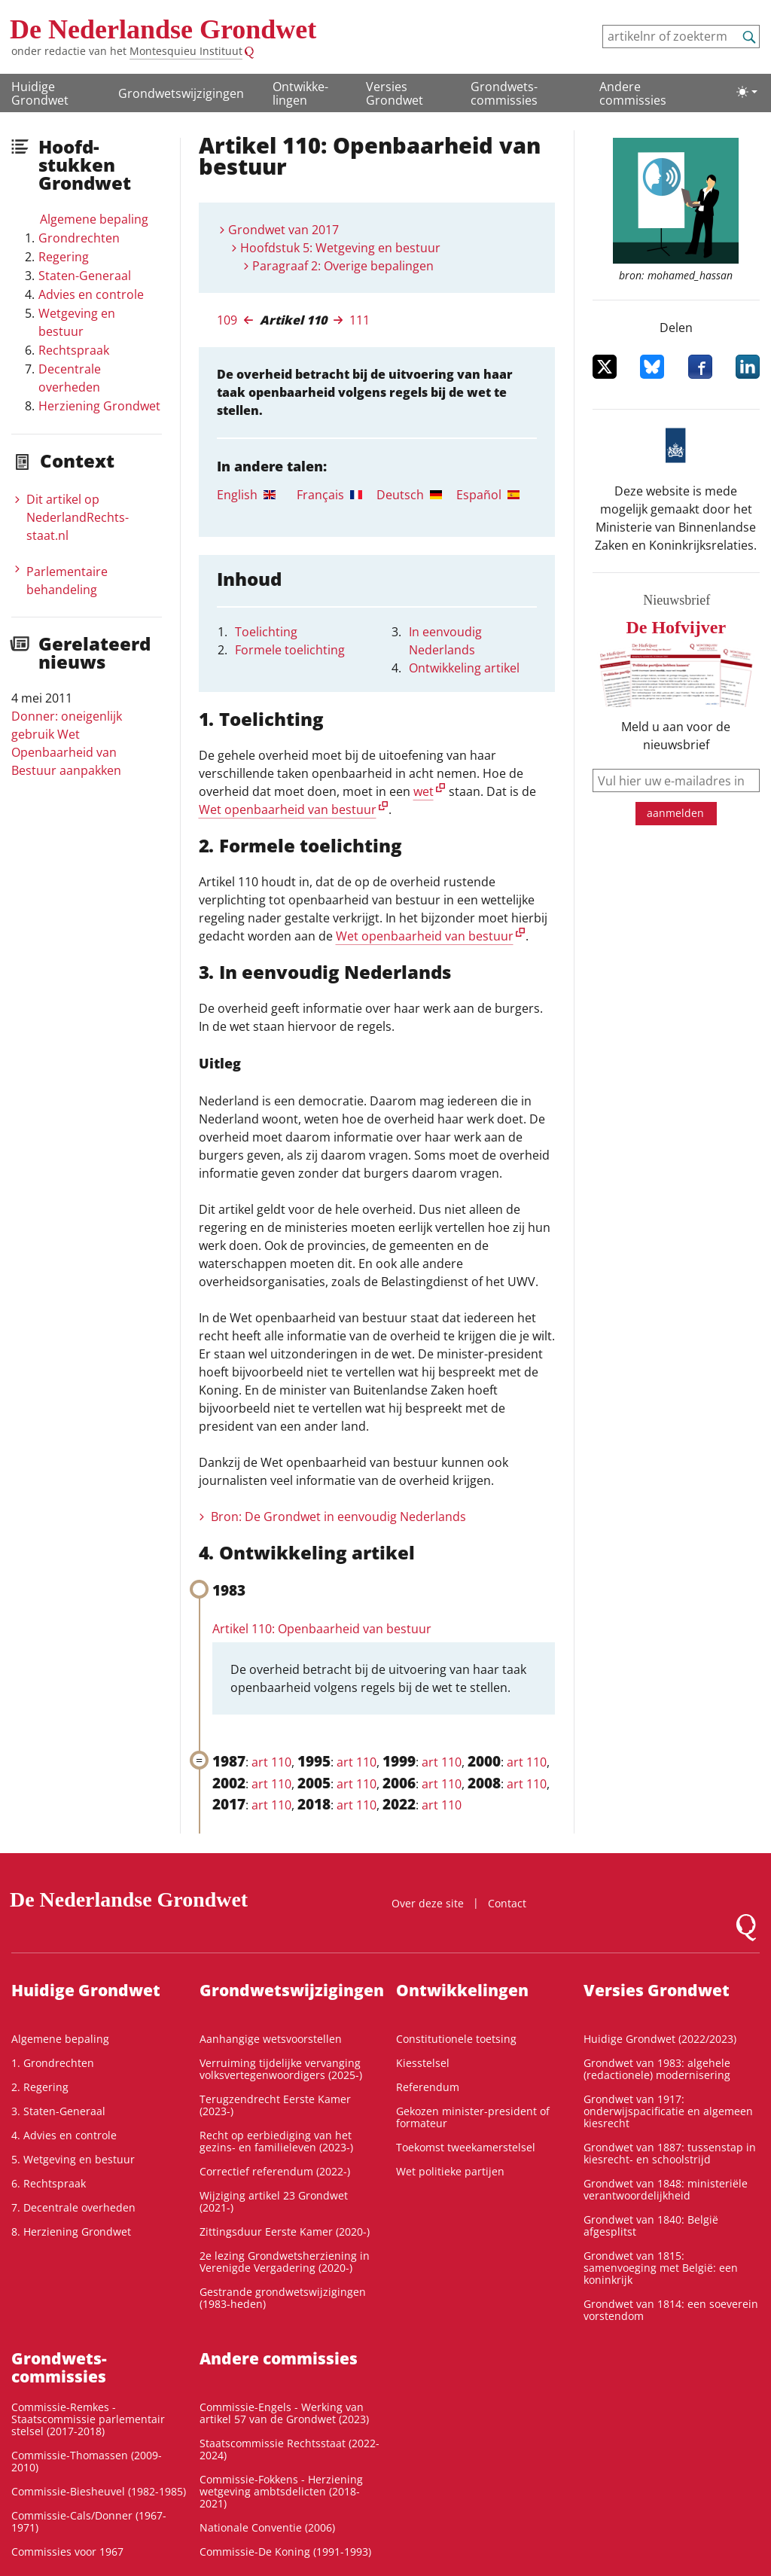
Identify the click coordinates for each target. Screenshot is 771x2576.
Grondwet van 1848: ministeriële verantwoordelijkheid (666, 2189)
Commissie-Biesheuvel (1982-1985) (98, 2491)
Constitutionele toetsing (456, 2039)
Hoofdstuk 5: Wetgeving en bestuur (340, 247)
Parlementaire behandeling (67, 580)
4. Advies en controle (64, 2135)
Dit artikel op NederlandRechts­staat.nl (77, 517)
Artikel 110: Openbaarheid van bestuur (321, 1628)
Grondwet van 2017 (283, 229)
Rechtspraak (73, 350)
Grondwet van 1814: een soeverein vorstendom (671, 2310)
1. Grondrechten (52, 2063)
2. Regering (40, 2087)
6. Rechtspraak (48, 2183)
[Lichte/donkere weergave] (746, 91)
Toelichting (266, 631)
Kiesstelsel (422, 2063)
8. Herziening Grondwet (71, 2231)
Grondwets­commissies (504, 93)
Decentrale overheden (69, 378)
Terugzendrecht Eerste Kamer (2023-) (275, 2105)
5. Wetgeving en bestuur (73, 2159)
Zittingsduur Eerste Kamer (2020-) (285, 2231)
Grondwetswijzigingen (181, 93)
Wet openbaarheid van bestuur (287, 809)
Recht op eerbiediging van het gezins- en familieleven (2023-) (276, 2141)
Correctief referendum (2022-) (275, 2171)
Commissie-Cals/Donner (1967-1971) (88, 2521)
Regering (63, 256)
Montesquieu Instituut (186, 51)
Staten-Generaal (84, 275)
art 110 (271, 1762)
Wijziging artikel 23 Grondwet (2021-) (274, 2201)
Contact (507, 1903)
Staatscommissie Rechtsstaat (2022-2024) (289, 2449)
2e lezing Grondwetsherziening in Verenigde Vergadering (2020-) (285, 2261)
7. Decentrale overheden (73, 2207)
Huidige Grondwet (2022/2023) (660, 2039)
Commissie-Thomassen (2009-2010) (86, 2461)
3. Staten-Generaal (58, 2111)
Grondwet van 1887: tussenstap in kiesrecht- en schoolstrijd (670, 2153)
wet (423, 791)
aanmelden (675, 813)
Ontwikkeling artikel (464, 668)
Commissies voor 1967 (67, 2551)
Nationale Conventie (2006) (267, 2527)
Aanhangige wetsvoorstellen (271, 2039)
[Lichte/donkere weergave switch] (746, 92)
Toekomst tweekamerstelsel (465, 2147)
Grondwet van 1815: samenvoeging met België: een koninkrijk (661, 2267)
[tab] (257, 495)
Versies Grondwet (394, 93)
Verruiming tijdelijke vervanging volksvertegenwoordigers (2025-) (281, 2069)
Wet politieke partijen (450, 2171)
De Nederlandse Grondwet (163, 29)
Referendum (427, 2087)
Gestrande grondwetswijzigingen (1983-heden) (283, 2298)
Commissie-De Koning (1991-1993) (285, 2551)
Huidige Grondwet (40, 93)
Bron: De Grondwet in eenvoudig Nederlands (338, 1516)
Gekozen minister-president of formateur (473, 2117)
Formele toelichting (290, 650)
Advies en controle (91, 294)
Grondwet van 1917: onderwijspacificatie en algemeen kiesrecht (668, 2111)
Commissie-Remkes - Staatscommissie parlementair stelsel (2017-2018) (88, 2419)
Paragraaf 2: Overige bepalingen (343, 266)
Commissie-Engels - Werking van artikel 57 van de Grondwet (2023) (284, 2413)
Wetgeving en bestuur (76, 322)
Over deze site (428, 1903)
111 (359, 320)
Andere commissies (632, 93)
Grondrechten (79, 238)
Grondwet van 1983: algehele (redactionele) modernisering (657, 2069)
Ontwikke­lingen (300, 93)
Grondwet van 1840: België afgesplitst (651, 2225)
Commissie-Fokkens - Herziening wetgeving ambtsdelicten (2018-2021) (281, 2491)
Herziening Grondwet (99, 406)
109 (227, 320)
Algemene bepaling (94, 219)
